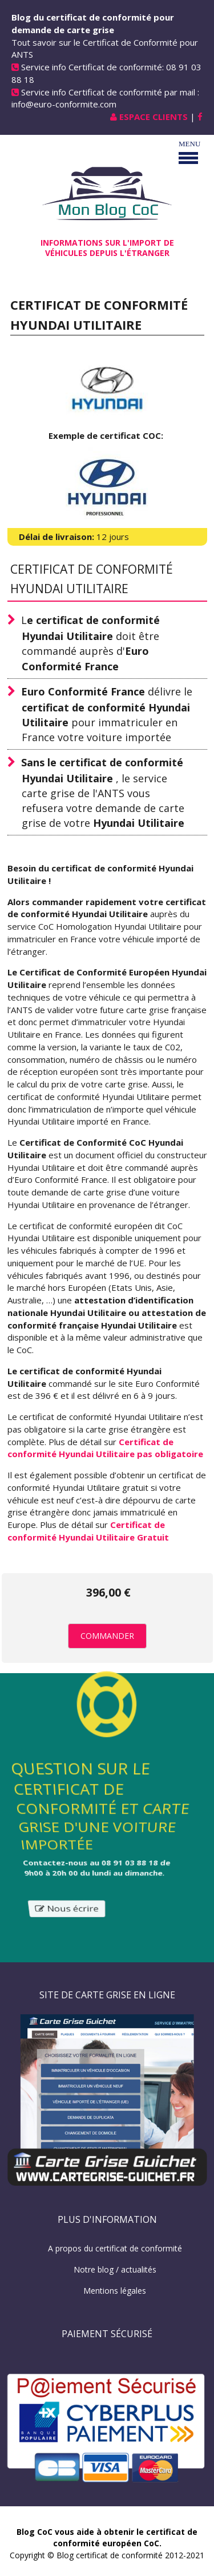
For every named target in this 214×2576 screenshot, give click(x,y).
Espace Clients (153, 116)
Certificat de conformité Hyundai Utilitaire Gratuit (88, 1531)
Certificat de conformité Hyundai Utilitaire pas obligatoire (105, 1448)
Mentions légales (114, 2290)
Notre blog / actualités (115, 2269)
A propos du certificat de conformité (115, 2248)
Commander (107, 1635)
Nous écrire (66, 1912)
